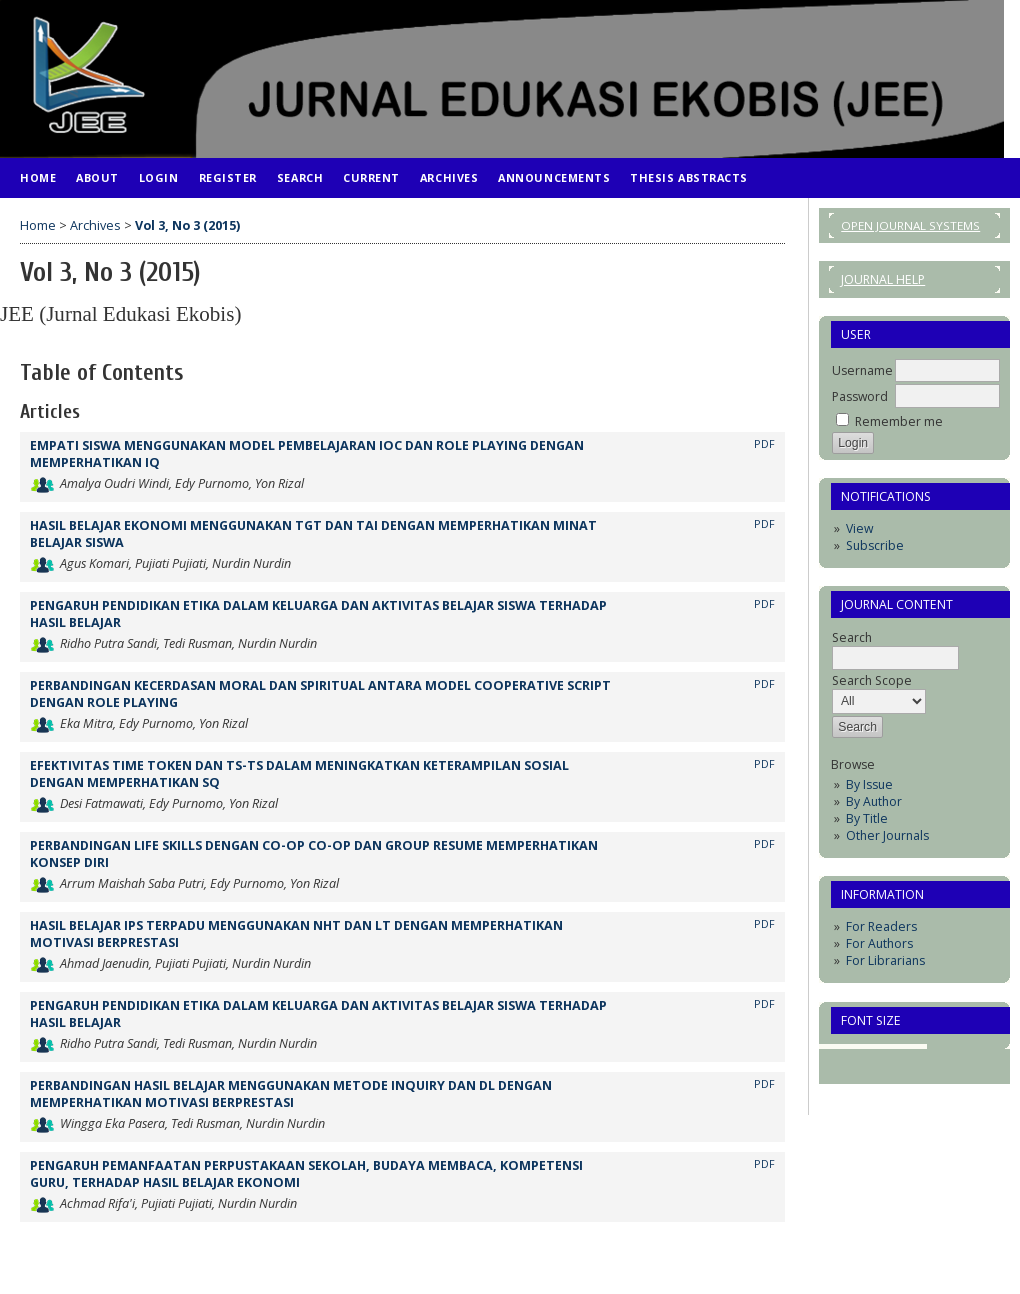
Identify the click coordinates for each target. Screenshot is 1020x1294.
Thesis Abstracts (689, 177)
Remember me (899, 421)
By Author (874, 801)
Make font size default (881, 1055)
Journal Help (883, 279)
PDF (764, 444)
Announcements (554, 177)
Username (862, 370)
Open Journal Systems (910, 225)
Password (860, 396)
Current (371, 177)
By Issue (869, 784)
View (859, 528)
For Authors (879, 943)
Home (38, 177)
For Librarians (885, 960)
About (97, 177)
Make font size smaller (849, 1055)
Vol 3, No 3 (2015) (187, 225)
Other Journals (887, 835)
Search (300, 177)
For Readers (881, 926)
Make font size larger (913, 1055)
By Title (867, 818)
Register (228, 177)
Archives (449, 177)
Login (159, 177)
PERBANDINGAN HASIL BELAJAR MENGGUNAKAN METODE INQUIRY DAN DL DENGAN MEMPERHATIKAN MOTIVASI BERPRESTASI (291, 1094)
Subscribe (875, 545)
